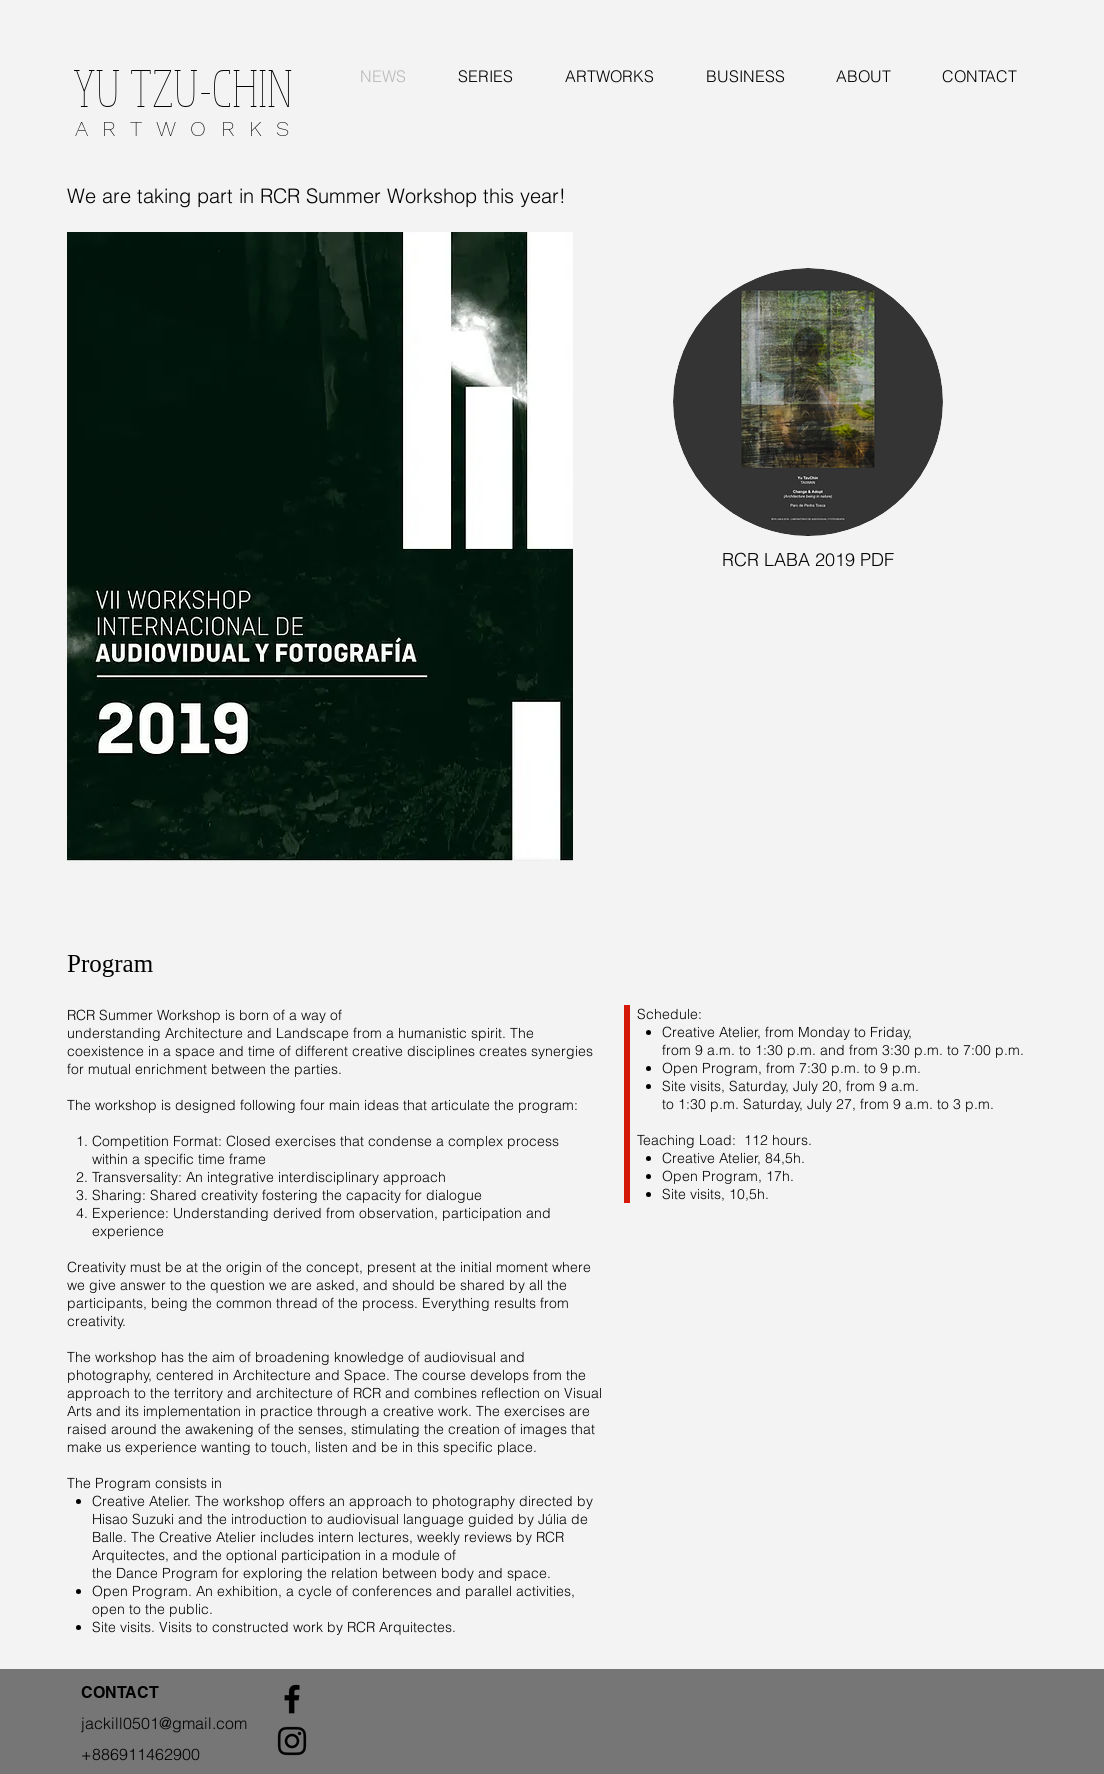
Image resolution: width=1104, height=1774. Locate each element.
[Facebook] (292, 1699)
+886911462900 (140, 1754)
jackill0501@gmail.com (164, 1723)
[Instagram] (292, 1741)
